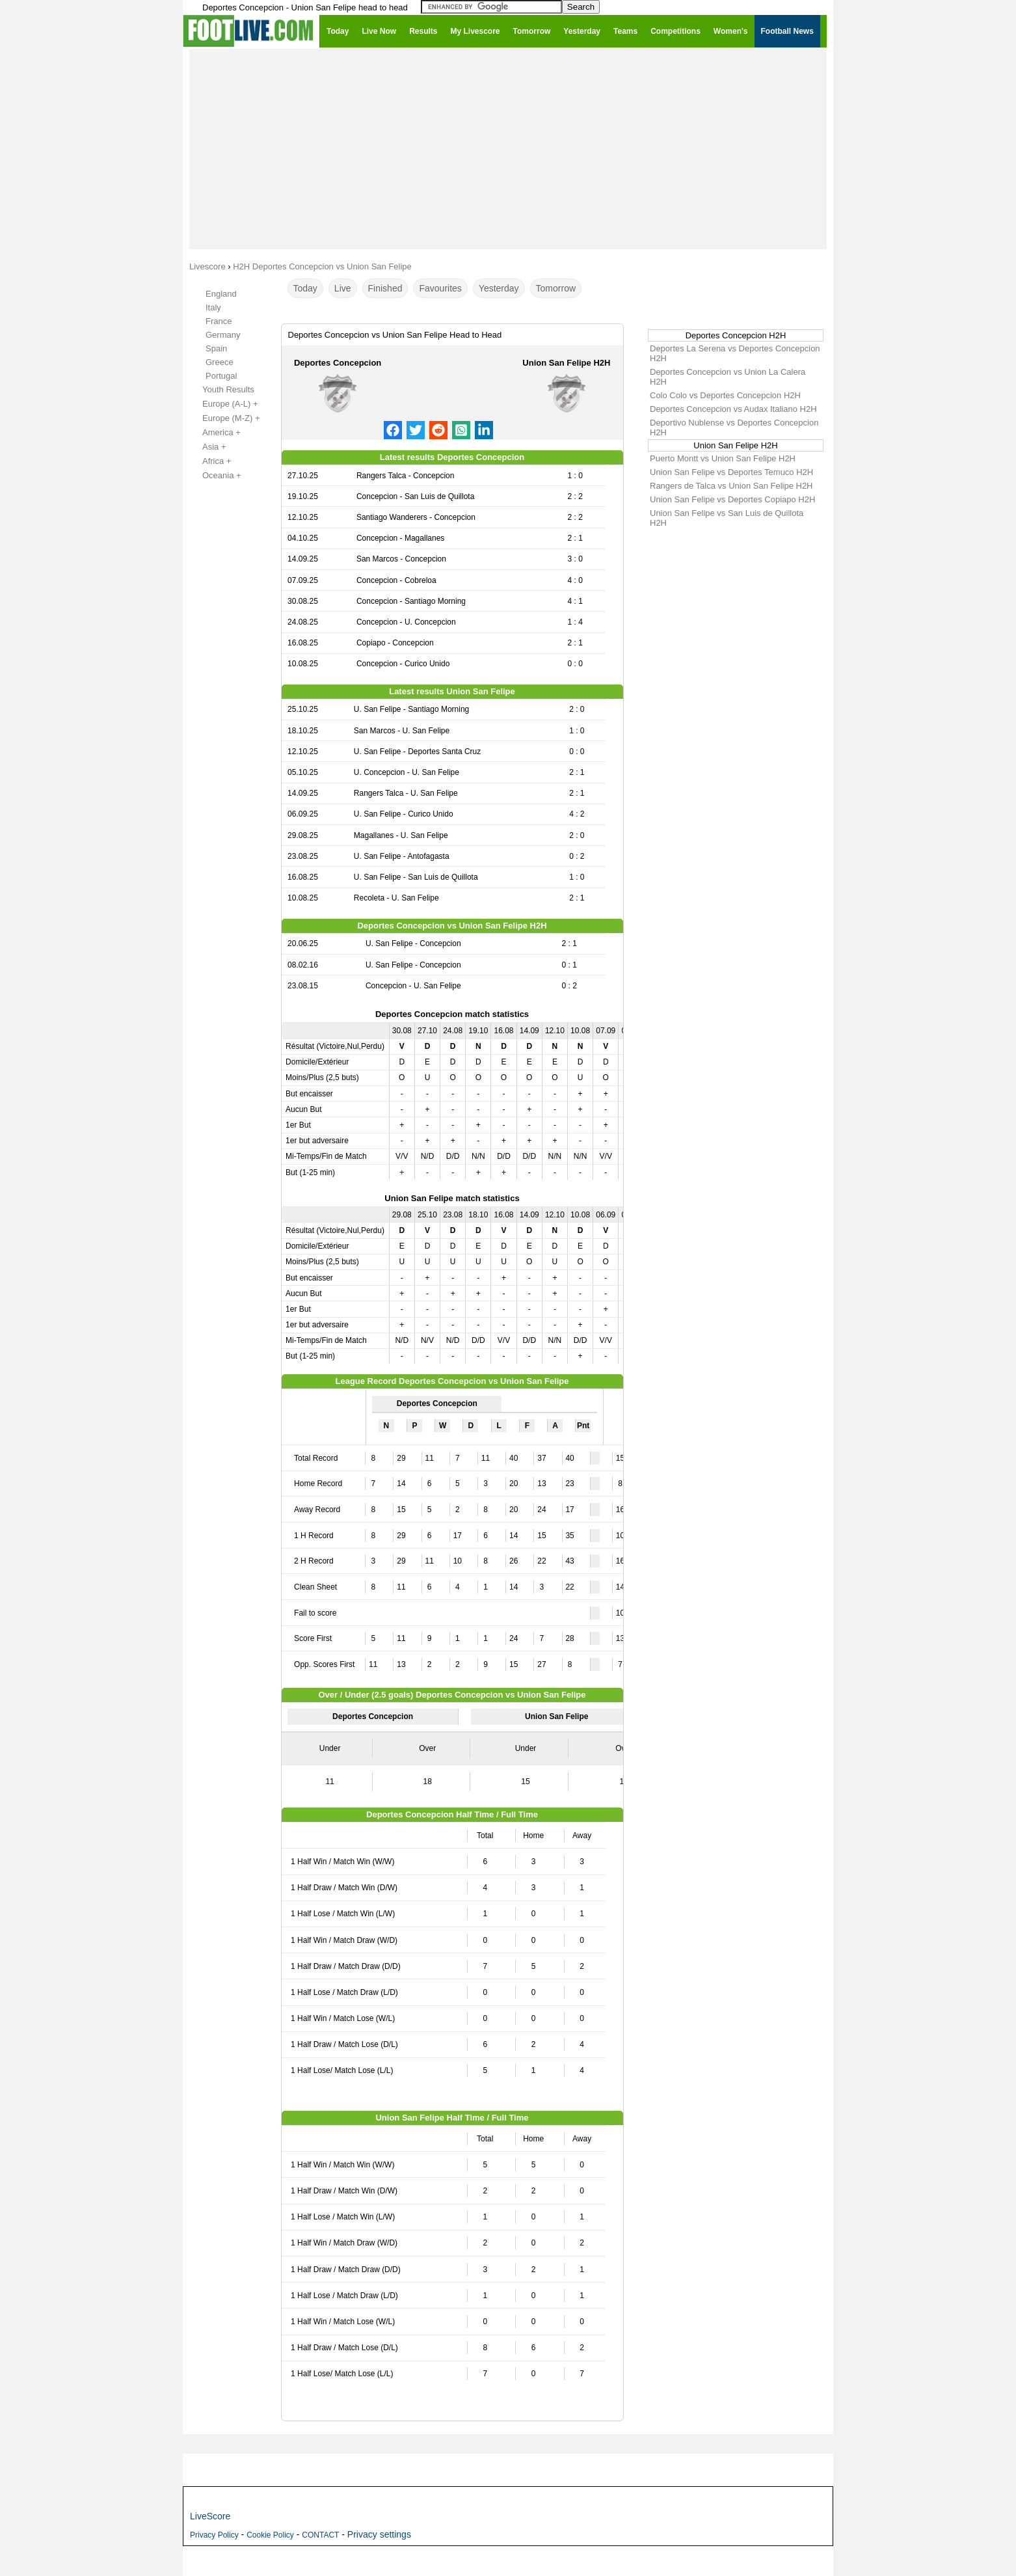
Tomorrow (556, 288)
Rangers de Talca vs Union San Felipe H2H (731, 486)
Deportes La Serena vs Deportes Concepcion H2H (735, 353)
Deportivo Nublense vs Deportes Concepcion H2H (734, 427)
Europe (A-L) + (223, 404)
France (219, 321)
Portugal (221, 376)
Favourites (440, 288)
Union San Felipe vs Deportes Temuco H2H (731, 472)
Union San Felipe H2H (566, 363)
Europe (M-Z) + (224, 418)
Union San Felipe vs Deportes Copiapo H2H (732, 499)
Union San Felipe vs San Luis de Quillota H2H (726, 518)
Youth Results (221, 390)
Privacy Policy (214, 2535)
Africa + (209, 461)
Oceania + (214, 475)
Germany (223, 335)
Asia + (207, 447)
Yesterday (499, 288)
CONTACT (320, 2535)
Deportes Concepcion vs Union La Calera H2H (727, 376)
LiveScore (210, 2516)
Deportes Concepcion (337, 363)
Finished (385, 288)
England (221, 294)
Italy (213, 307)
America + (214, 432)
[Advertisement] (508, 148)
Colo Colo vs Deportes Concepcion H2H (725, 395)
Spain (216, 348)
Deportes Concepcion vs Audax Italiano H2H (733, 409)
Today (305, 288)
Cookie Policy (270, 2535)
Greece (220, 362)
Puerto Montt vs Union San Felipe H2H (722, 458)
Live (342, 288)
